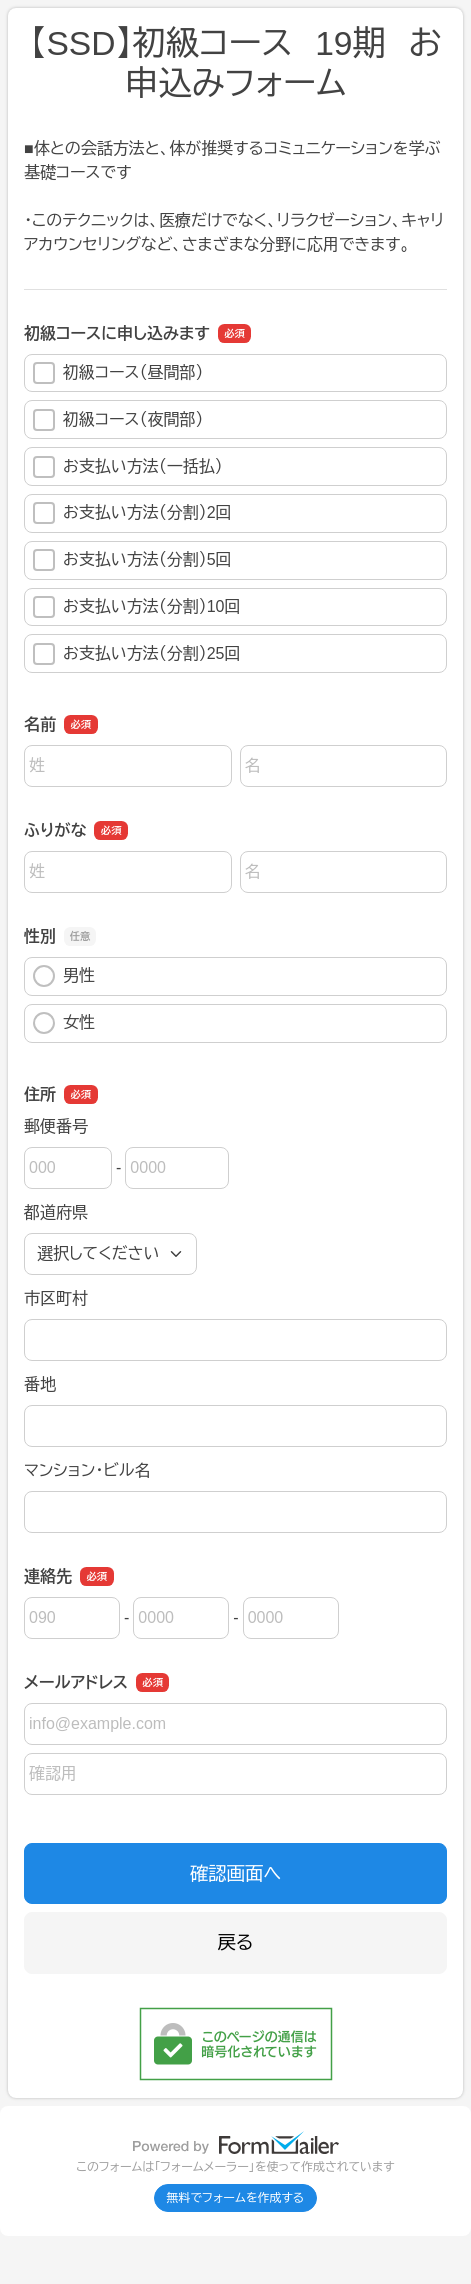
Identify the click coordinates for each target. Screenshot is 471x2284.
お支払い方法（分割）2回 (132, 513)
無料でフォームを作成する (236, 2198)
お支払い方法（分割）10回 (136, 607)
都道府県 (56, 1212)
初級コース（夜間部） (118, 420)
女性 (64, 1023)
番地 (40, 1384)
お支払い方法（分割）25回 (136, 654)
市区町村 (56, 1298)
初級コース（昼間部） (118, 373)
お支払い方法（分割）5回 (132, 560)
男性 (64, 976)
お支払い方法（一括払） (128, 467)
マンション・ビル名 (87, 1470)
